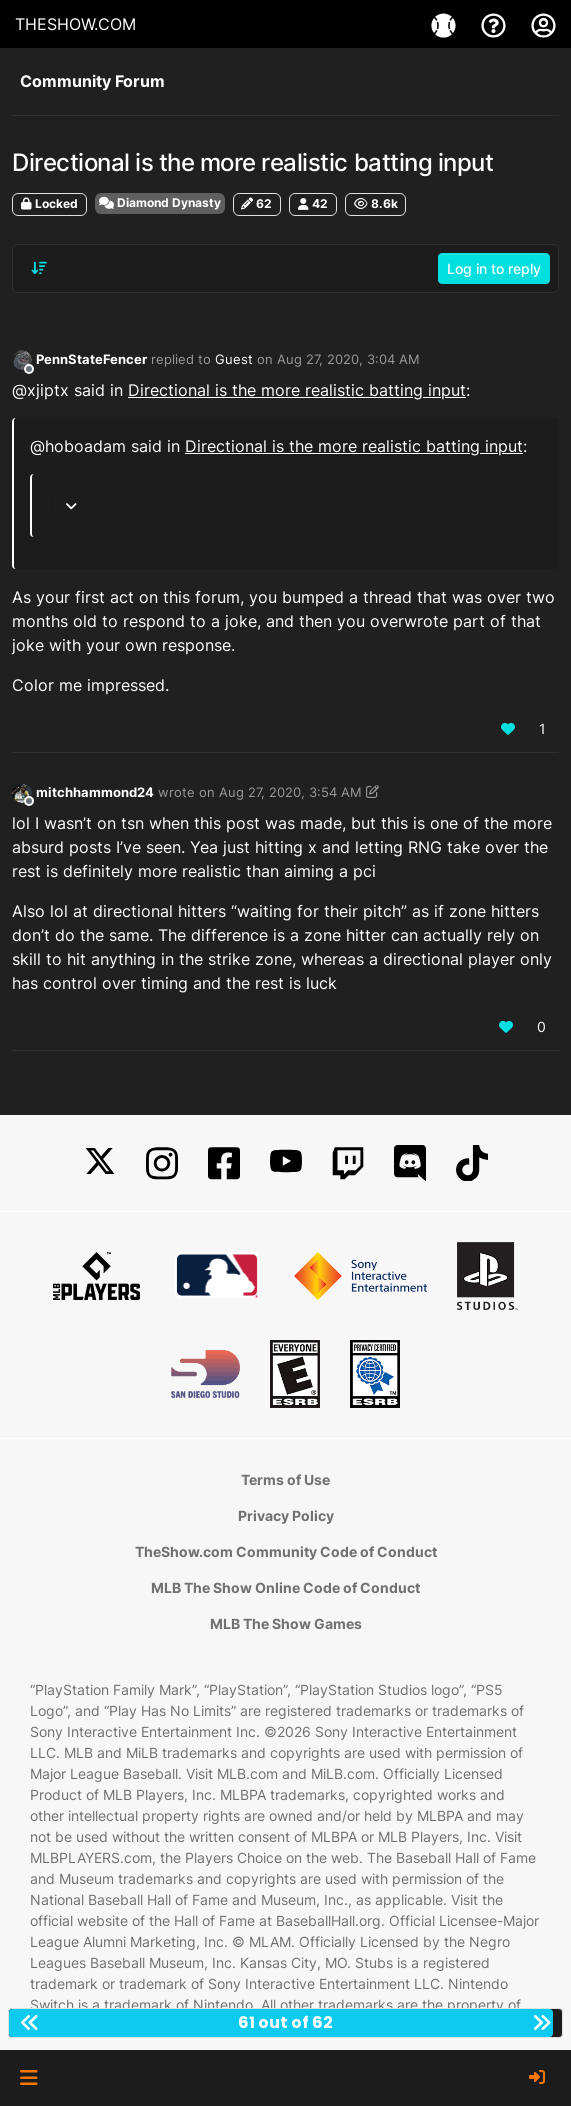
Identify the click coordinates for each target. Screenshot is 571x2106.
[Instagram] (162, 1163)
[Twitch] (348, 1163)
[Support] (496, 24)
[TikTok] (472, 1163)
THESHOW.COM (75, 24)
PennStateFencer (91, 359)
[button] (28, 2078)
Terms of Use (285, 1479)
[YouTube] (286, 1163)
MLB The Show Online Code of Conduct (285, 1587)
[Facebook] (224, 1163)
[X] (100, 1163)
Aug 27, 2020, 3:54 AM (290, 792)
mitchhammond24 (95, 792)
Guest (234, 359)
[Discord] (410, 1163)
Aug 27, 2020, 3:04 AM (348, 359)
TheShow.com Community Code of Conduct (286, 1551)
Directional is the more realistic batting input (297, 390)
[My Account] (543, 24)
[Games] (446, 24)
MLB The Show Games (286, 1623)
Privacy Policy (286, 1515)
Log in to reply (494, 268)
